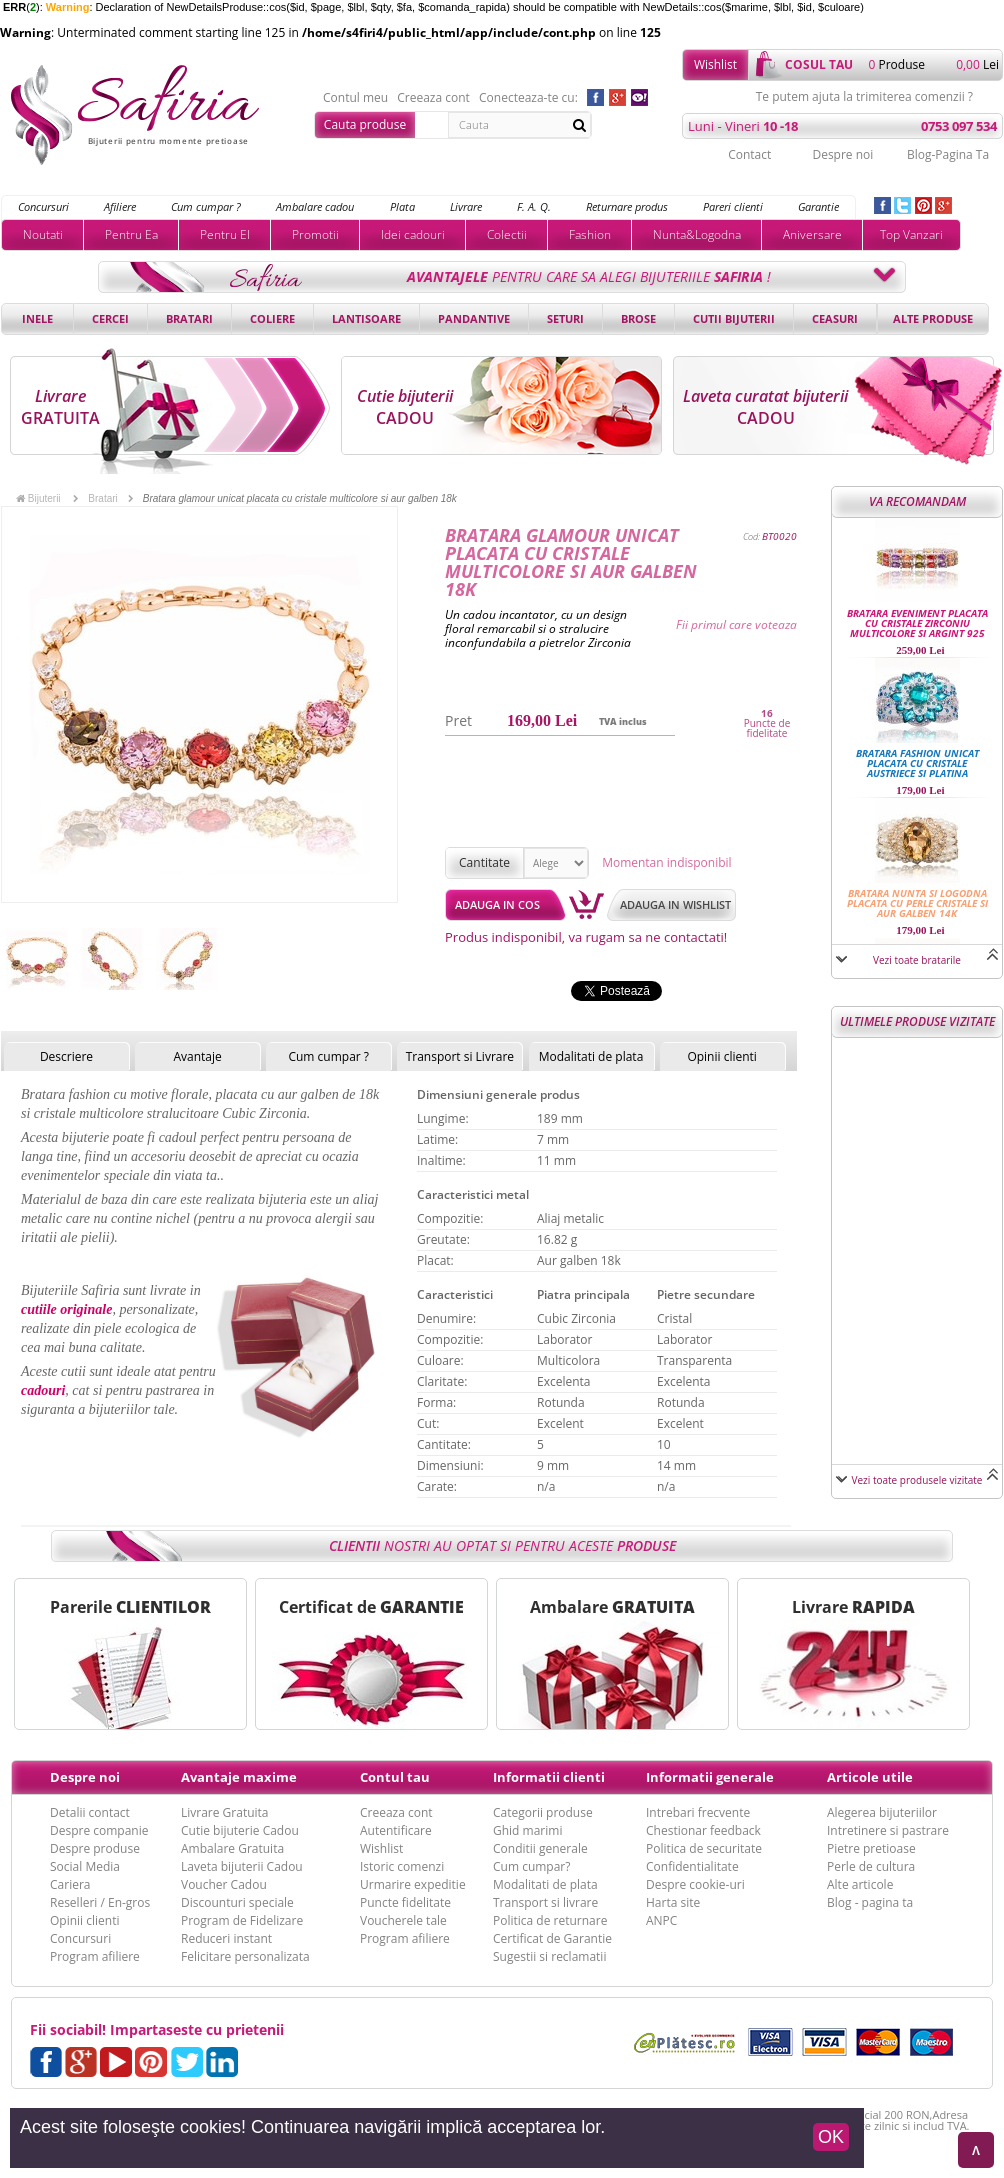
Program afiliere (95, 1956)
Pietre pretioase (871, 1848)
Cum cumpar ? (206, 206)
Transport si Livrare (460, 1056)
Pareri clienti (733, 206)
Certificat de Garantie (552, 1938)
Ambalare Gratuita (232, 1848)
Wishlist (715, 64)
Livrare (466, 206)
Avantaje (197, 1056)
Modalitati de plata (591, 1056)
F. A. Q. (534, 206)
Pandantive (474, 318)
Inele (37, 318)
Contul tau (395, 1777)
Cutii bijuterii (734, 318)
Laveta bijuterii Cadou (242, 1866)
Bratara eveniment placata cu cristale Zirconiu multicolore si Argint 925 (917, 623)
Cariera (70, 1884)
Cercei (110, 318)
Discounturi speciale (237, 1902)
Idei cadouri (413, 234)
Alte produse (933, 318)
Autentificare (396, 1830)
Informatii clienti (549, 1777)
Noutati (43, 234)
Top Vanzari (911, 234)
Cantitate (484, 862)
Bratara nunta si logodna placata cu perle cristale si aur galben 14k (917, 903)
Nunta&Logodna (697, 234)
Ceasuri (835, 318)
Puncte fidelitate (405, 1902)
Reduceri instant (226, 1938)
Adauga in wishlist (675, 904)
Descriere (66, 1056)
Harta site (673, 1902)
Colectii (507, 234)
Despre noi (842, 154)
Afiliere (120, 206)
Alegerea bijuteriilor (882, 1812)
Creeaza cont (433, 98)
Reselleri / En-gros (100, 1902)
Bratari (189, 318)
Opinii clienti (721, 1056)
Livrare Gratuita (225, 1812)
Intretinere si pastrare (888, 1830)
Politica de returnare (550, 1920)
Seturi (565, 318)
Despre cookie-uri (695, 1884)
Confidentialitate (692, 1866)
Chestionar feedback (703, 1830)
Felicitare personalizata (245, 1956)
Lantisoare (366, 318)
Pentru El (225, 234)
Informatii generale (710, 1777)
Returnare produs (627, 206)
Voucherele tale (403, 1920)
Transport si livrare (545, 1902)
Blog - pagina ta (870, 1902)
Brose (638, 318)
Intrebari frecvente (698, 1812)
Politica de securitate (704, 1848)
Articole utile (870, 1777)
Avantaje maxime (239, 1777)
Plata (402, 206)
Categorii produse (543, 1812)
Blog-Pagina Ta (948, 154)
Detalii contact (90, 1812)
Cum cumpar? (531, 1866)
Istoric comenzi (402, 1866)
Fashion (590, 234)
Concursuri (43, 206)
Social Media (85, 1866)
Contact (749, 154)
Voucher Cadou (224, 1884)
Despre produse (95, 1848)
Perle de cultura (871, 1866)
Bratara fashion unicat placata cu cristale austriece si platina (917, 763)
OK (831, 2137)
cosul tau (819, 64)
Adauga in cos (497, 904)
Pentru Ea (131, 234)
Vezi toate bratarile (917, 960)
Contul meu (355, 98)
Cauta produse (365, 124)
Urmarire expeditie (413, 1884)
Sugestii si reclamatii (549, 1956)
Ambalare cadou (315, 206)
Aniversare (812, 234)
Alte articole (860, 1884)
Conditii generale (540, 1848)
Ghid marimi (527, 1830)
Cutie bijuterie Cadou (240, 1830)
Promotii (315, 234)
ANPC (661, 1920)
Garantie (818, 206)
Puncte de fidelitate (767, 728)
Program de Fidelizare (242, 1920)
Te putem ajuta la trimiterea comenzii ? (864, 97)
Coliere (272, 318)
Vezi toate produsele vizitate (917, 1480)
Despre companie (99, 1830)
